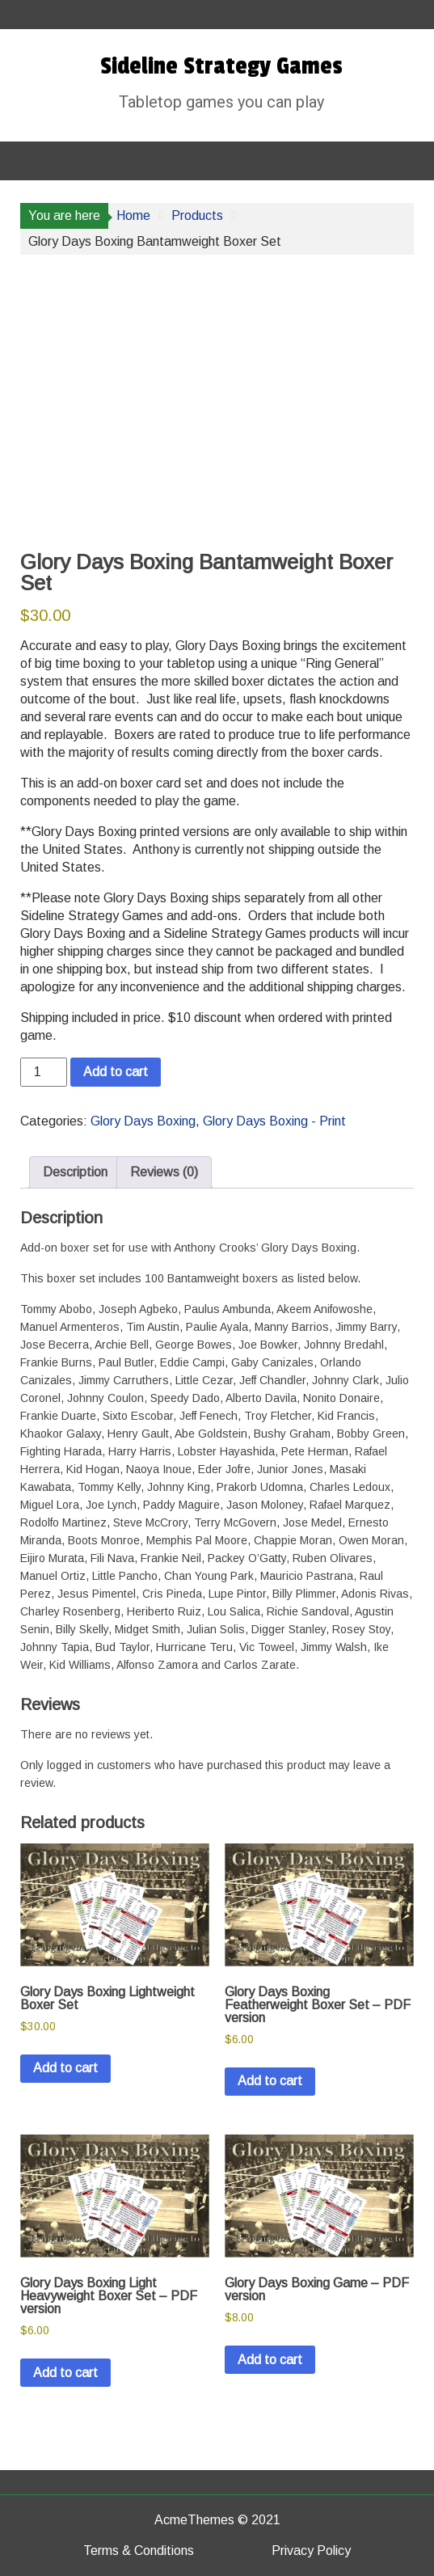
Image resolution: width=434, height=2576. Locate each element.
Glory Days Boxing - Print (274, 1121)
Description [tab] (75, 1172)
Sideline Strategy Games (221, 66)
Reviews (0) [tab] (164, 1172)
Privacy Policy (311, 2550)
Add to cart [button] (65, 2068)
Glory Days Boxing (143, 1121)
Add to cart (115, 1072)
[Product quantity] (43, 1072)
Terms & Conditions (138, 2550)
